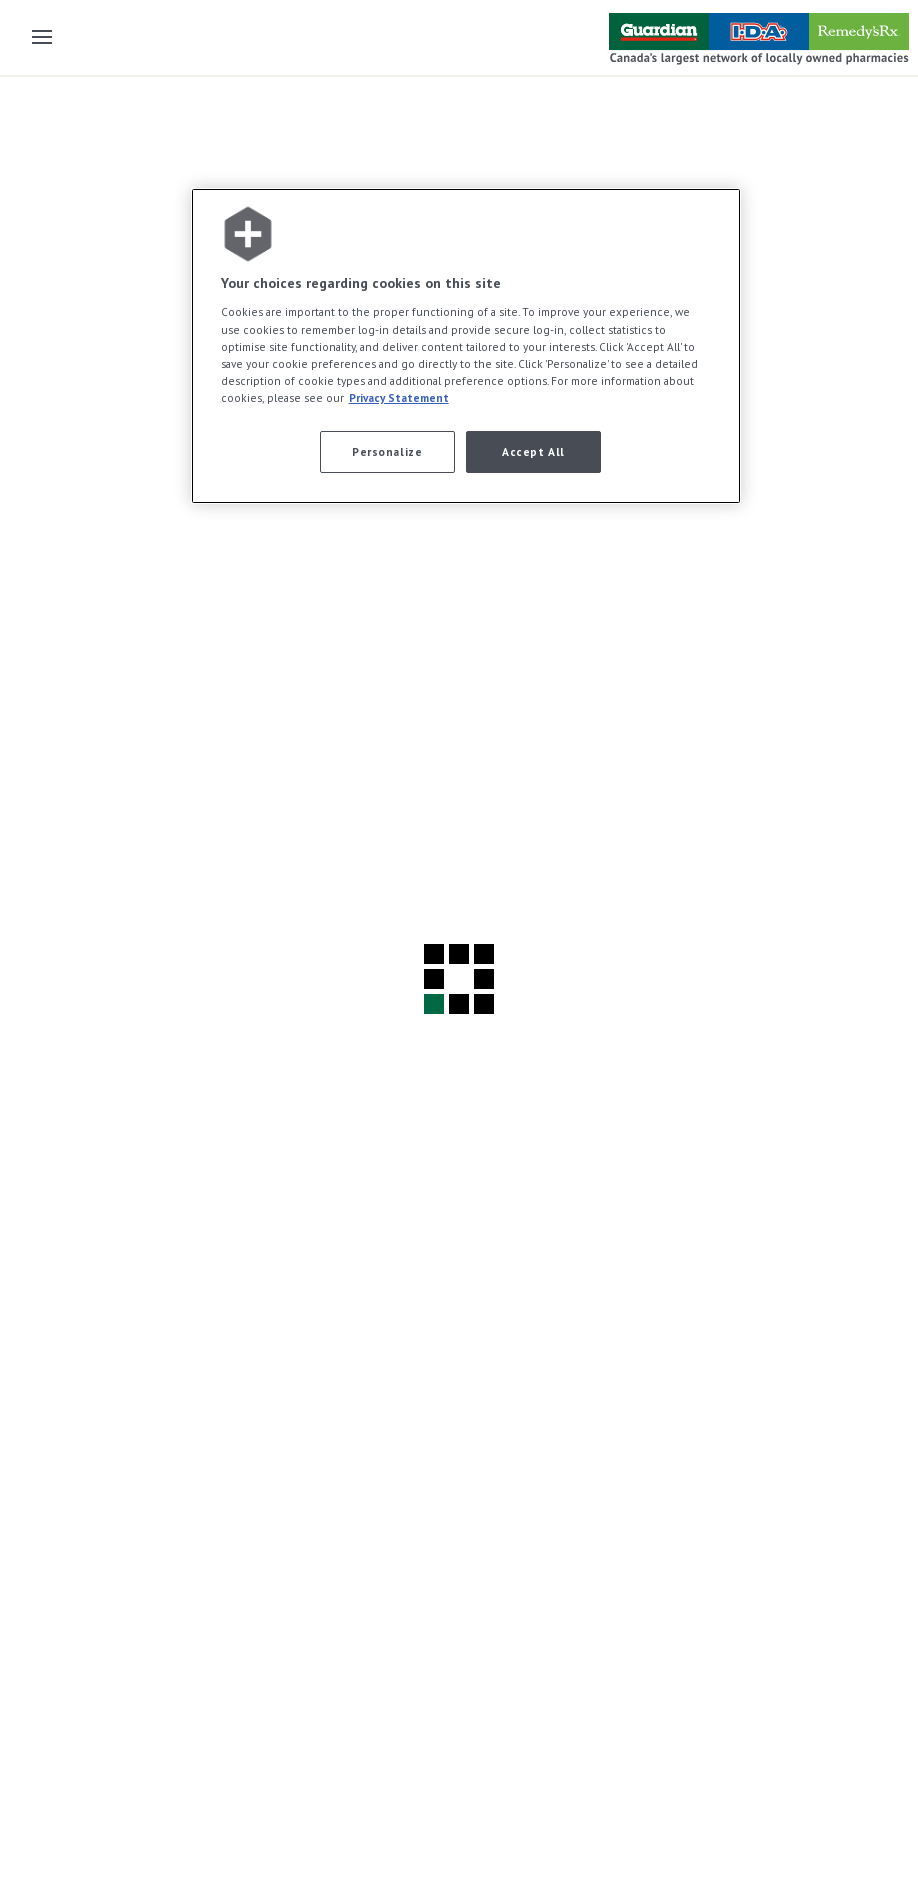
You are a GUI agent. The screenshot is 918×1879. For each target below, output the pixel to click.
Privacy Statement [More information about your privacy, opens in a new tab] (399, 397)
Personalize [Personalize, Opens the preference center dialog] (387, 451)
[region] (466, 346)
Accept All (533, 451)
